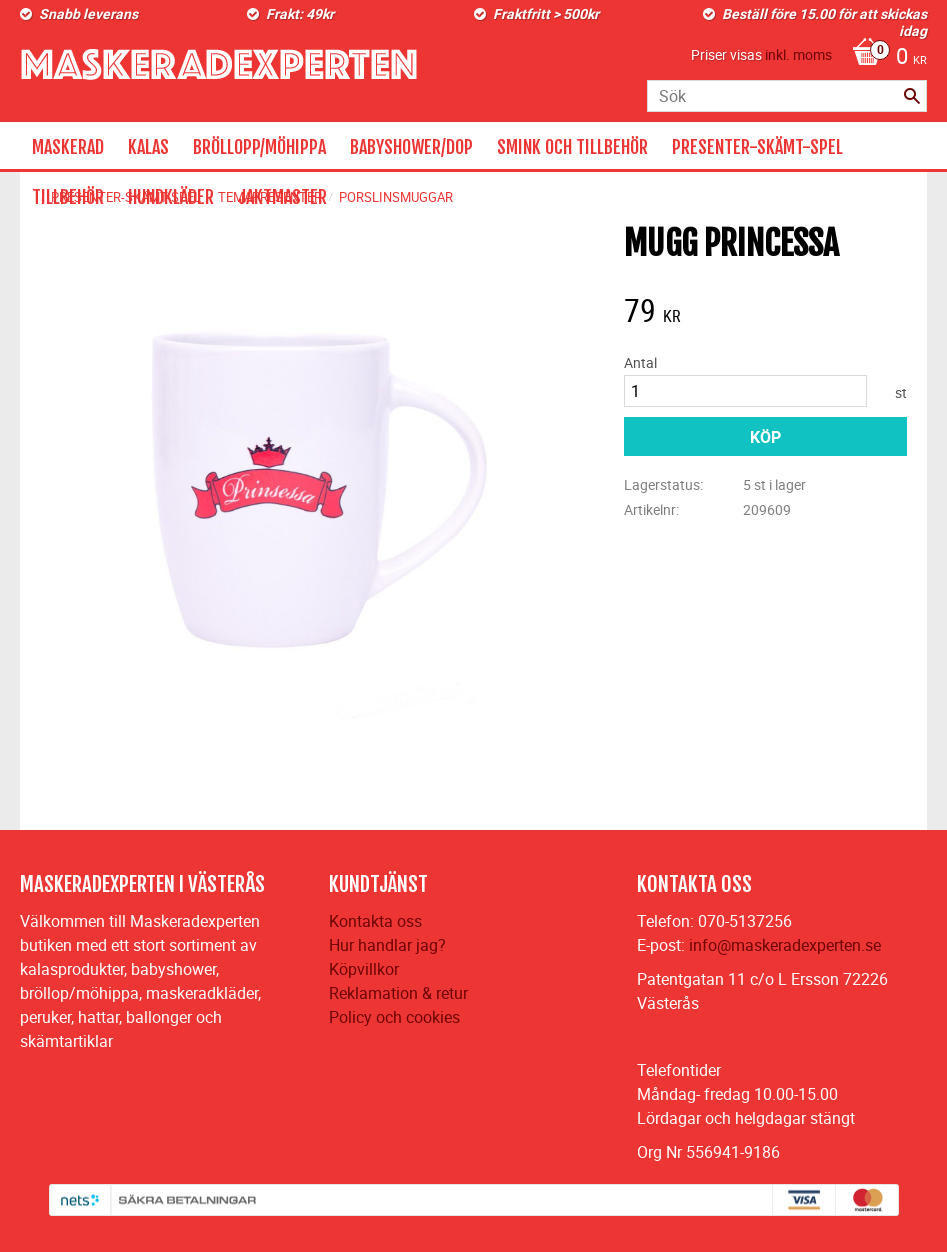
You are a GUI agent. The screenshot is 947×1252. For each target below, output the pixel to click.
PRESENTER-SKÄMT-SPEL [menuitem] (757, 147)
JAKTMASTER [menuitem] (282, 197)
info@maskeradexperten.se (785, 945)
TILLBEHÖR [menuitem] (68, 197)
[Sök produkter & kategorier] (787, 96)
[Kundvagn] (884, 58)
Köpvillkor (364, 969)
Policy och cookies (394, 1017)
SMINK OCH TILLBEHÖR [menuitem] (572, 147)
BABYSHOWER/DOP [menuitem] (411, 147)
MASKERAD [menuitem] (68, 147)
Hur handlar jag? (387, 945)
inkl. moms (798, 54)
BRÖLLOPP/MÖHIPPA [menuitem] (259, 147)
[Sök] (912, 96)
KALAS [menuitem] (148, 147)
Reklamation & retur (398, 993)
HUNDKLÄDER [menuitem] (171, 197)
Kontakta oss (375, 921)
